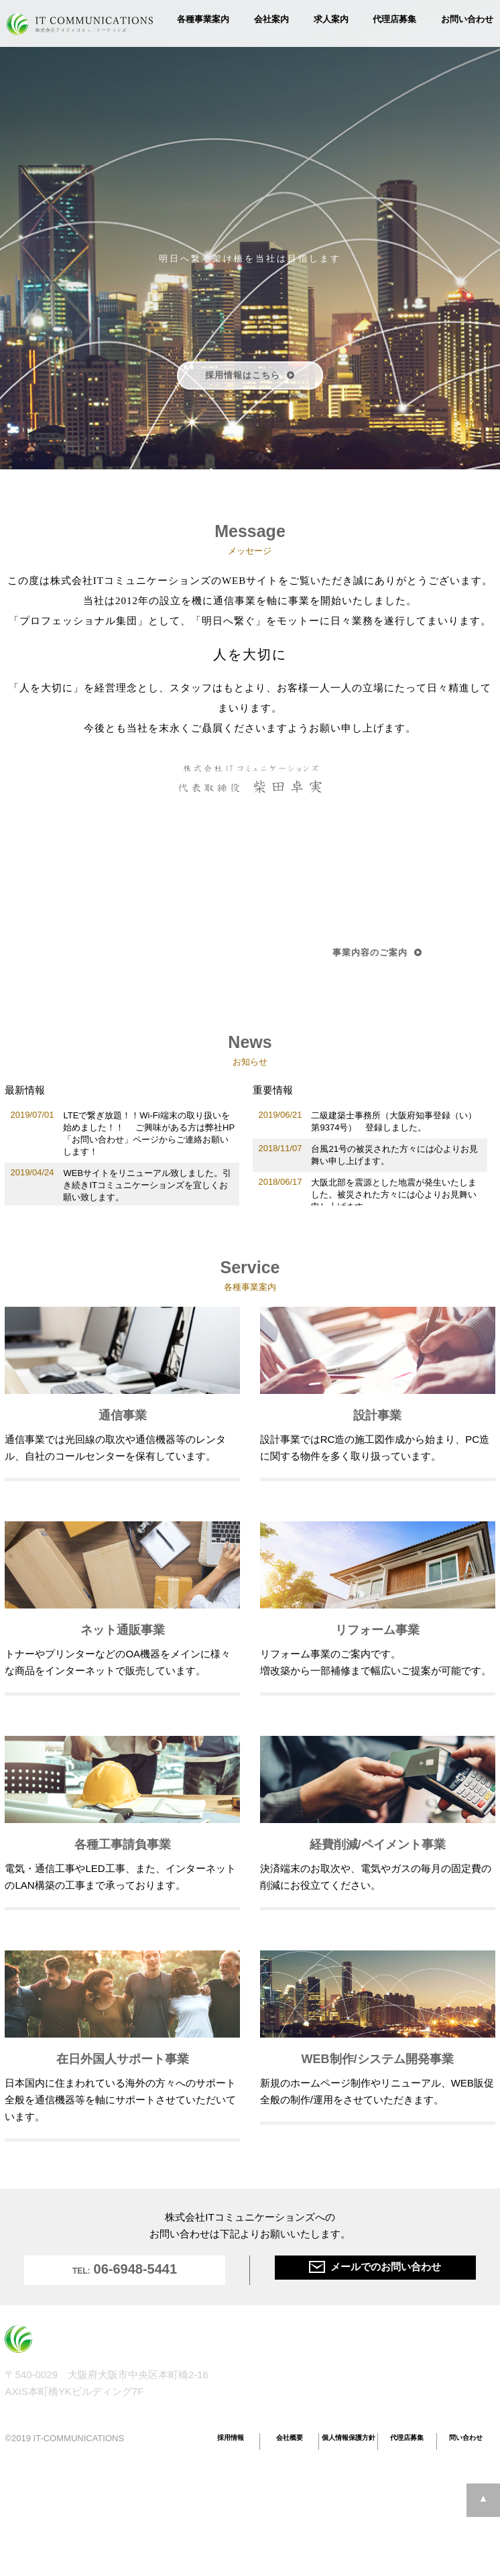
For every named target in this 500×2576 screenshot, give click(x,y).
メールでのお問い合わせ (375, 2267)
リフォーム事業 (280, 2391)
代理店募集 (394, 19)
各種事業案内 (203, 19)
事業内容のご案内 (377, 952)
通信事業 (267, 2354)
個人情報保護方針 (348, 2437)
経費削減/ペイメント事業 (422, 2366)
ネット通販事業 (280, 2379)
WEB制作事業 (400, 2391)
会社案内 (271, 19)
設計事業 (267, 2366)
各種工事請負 (399, 2354)
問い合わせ (466, 2437)
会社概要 (289, 2437)
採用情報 (230, 2437)
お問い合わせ (467, 19)
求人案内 (331, 19)
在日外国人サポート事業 (420, 2379)
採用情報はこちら (250, 375)
